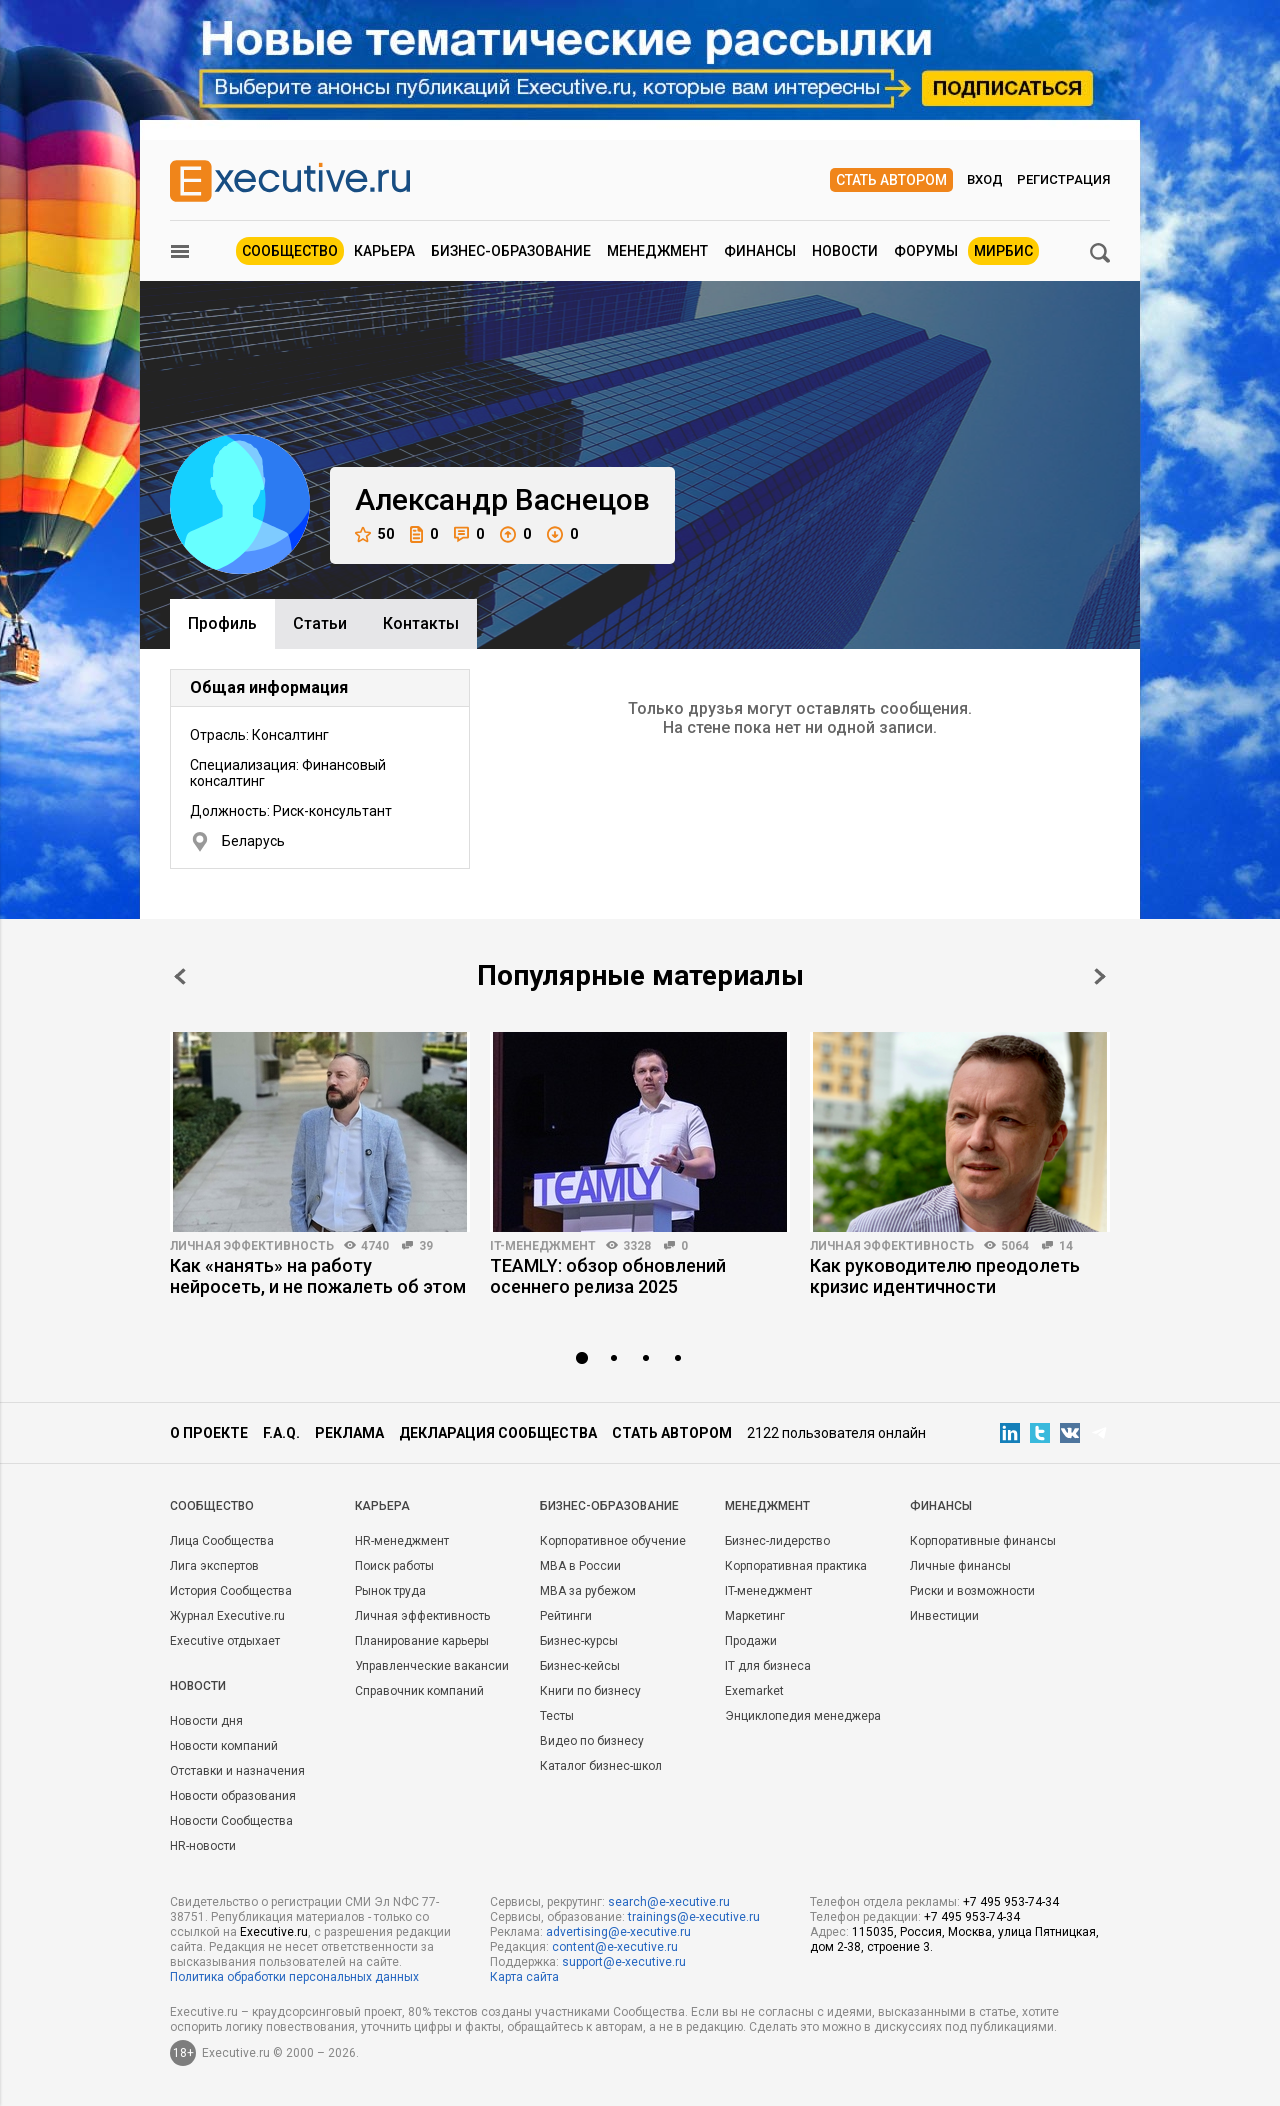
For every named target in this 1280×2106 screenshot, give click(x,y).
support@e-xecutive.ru (624, 1962)
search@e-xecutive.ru (669, 1902)
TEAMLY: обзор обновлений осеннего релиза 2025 (608, 1276)
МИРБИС (1003, 251)
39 (426, 1246)
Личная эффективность (252, 1246)
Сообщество (290, 251)
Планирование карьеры (422, 1641)
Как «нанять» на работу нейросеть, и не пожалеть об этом (318, 1276)
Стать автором (891, 180)
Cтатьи (320, 623)
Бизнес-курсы (579, 1641)
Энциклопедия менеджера (803, 1716)
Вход (985, 179)
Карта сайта (524, 1977)
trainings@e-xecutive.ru (694, 1917)
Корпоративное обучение (613, 1541)
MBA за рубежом (588, 1591)
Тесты (557, 1716)
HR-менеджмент (402, 1541)
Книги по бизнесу (590, 1691)
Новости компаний (224, 1746)
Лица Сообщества (222, 1541)
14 (1066, 1246)
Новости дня (206, 1721)
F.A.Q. (281, 1433)
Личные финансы (960, 1566)
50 (374, 534)
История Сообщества (231, 1591)
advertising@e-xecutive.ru (618, 1932)
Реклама (349, 1433)
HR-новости (203, 1846)
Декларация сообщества (498, 1433)
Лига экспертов (214, 1566)
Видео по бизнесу (592, 1741)
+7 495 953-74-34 (1011, 1902)
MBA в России (580, 1566)
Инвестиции (944, 1616)
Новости (845, 251)
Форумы (926, 251)
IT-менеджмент (543, 1246)
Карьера (384, 251)
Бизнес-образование (511, 251)
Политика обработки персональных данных (294, 1977)
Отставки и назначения (237, 1771)
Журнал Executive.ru (227, 1616)
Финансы (760, 251)
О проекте (209, 1433)
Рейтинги (566, 1616)
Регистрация (1063, 179)
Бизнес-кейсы (580, 1666)
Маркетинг (755, 1616)
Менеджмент (657, 251)
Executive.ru (274, 1932)
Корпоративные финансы (983, 1541)
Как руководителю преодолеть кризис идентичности (945, 1276)
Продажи (751, 1641)
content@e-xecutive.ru (615, 1947)
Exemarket (754, 1691)
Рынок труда (390, 1591)
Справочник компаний (419, 1691)
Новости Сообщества (231, 1821)
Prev (180, 976)
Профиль (222, 623)
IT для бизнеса (768, 1666)
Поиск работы (394, 1566)
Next (1100, 976)
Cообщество (212, 1506)
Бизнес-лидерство (777, 1541)
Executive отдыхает (225, 1641)
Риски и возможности (972, 1591)
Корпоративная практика (796, 1566)
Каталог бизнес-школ (601, 1766)
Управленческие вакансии (432, 1666)
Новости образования (233, 1796)
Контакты (421, 623)
